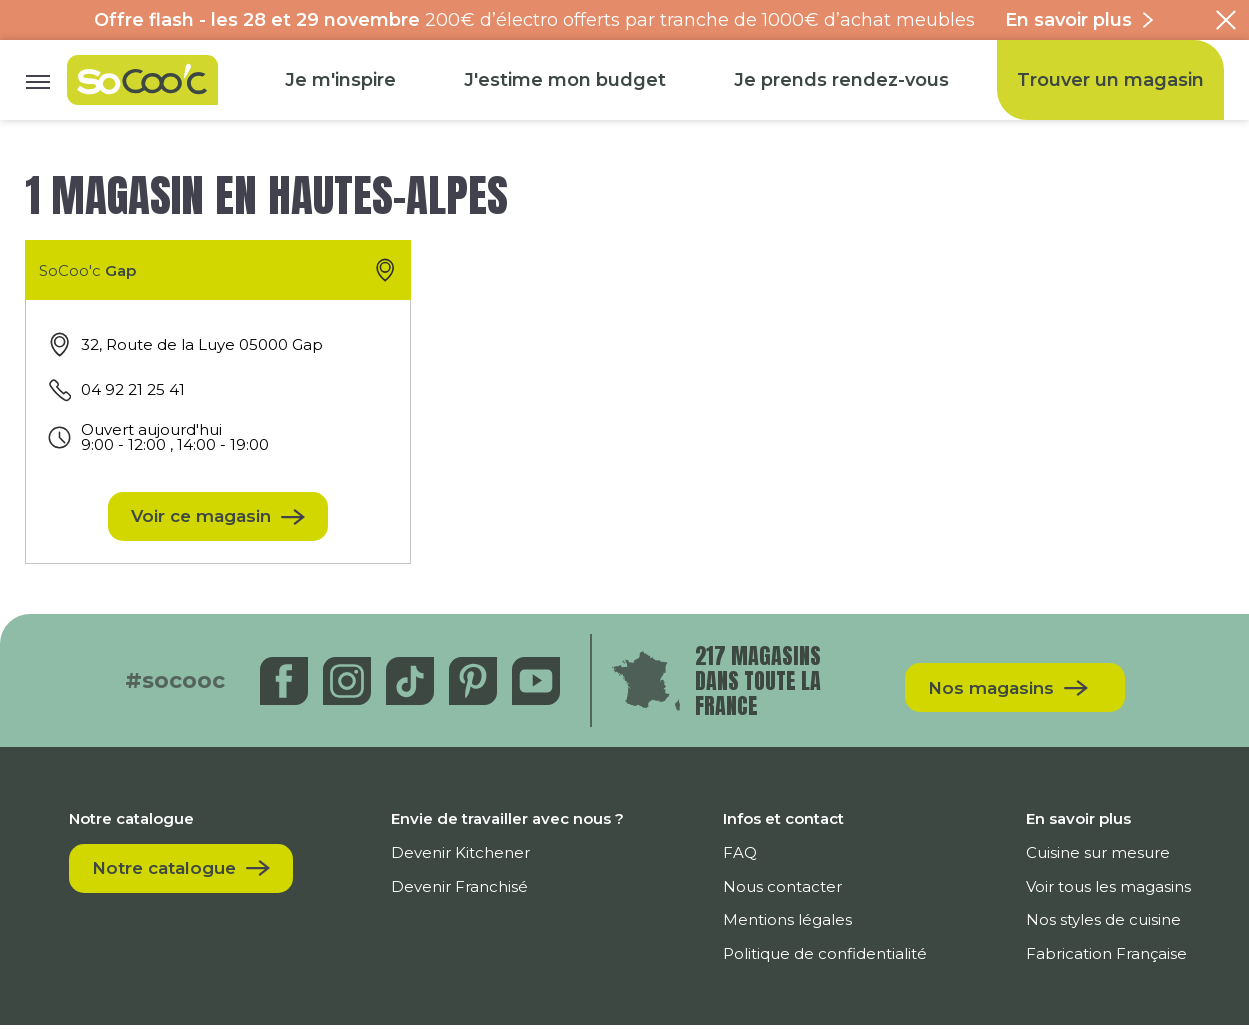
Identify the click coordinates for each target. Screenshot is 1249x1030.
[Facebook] (286, 685)
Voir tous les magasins (1107, 891)
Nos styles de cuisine (1102, 924)
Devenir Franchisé (470, 891)
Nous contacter (787, 891)
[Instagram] (349, 685)
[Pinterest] (475, 685)
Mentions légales (792, 924)
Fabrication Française (1105, 958)
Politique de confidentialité (830, 958)
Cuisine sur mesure (1097, 857)
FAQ (745, 857)
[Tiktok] (412, 685)
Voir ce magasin (201, 519)
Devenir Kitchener (471, 857)
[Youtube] (538, 685)
